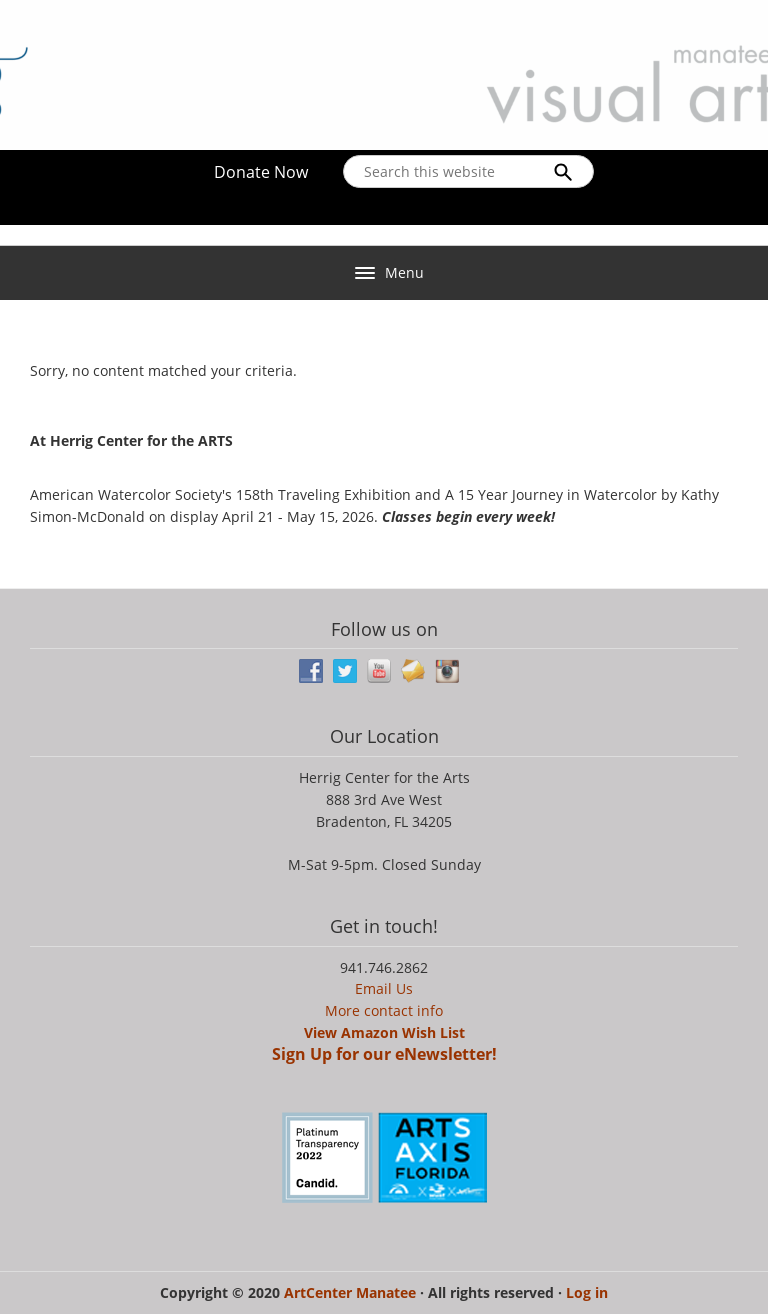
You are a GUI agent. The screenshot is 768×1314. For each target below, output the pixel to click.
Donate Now (261, 172)
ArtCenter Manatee (352, 1292)
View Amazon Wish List (384, 1032)
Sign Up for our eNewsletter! (384, 1054)
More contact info (384, 1010)
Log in (587, 1292)
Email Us (384, 988)
